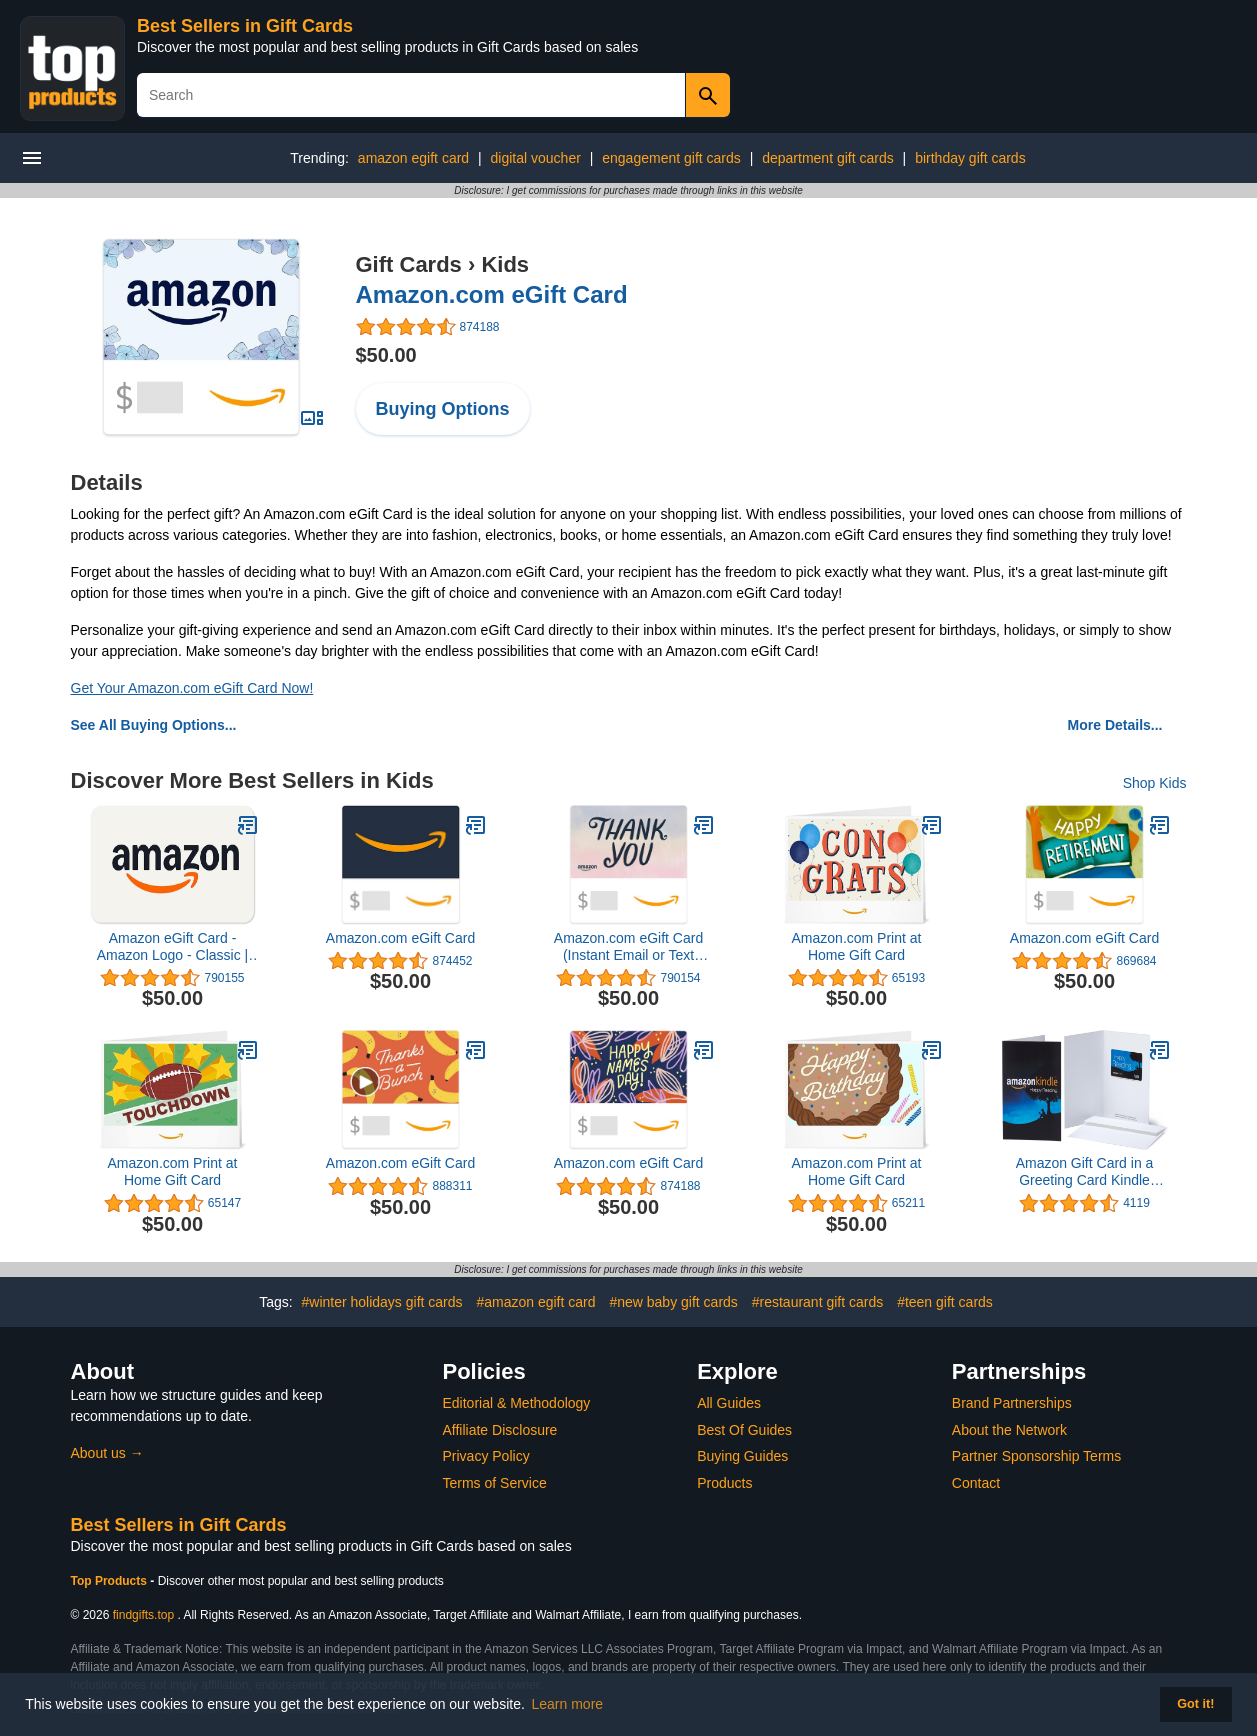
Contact (976, 1483)
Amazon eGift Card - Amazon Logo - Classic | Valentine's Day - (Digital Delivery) (173, 947)
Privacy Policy (486, 1456)
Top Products (111, 1581)
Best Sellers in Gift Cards (245, 26)
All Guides (729, 1403)
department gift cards (828, 158)
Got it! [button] (1195, 1704)
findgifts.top (143, 1615)
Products (724, 1483)
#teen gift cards (945, 1302)
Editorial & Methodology (517, 1403)
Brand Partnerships (1012, 1403)
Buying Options (443, 409)
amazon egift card (413, 158)
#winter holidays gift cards (381, 1302)
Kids (505, 264)
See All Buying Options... (154, 725)
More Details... (1115, 725)
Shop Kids (1155, 783)
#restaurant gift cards (818, 1302)
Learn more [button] (568, 1704)
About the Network (1009, 1430)
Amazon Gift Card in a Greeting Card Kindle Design (1085, 1172)
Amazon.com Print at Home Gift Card (857, 946)
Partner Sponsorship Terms (1036, 1456)
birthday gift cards (970, 158)
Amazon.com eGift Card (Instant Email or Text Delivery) (628, 947)
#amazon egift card (535, 1302)
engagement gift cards (671, 158)
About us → (107, 1453)
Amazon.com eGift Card (492, 294)
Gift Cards (409, 264)
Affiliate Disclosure (500, 1430)
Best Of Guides (744, 1430)
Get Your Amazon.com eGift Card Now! (192, 688)
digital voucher (536, 158)
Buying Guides (742, 1456)
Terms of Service (495, 1483)
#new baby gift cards (673, 1302)
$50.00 (386, 355)
